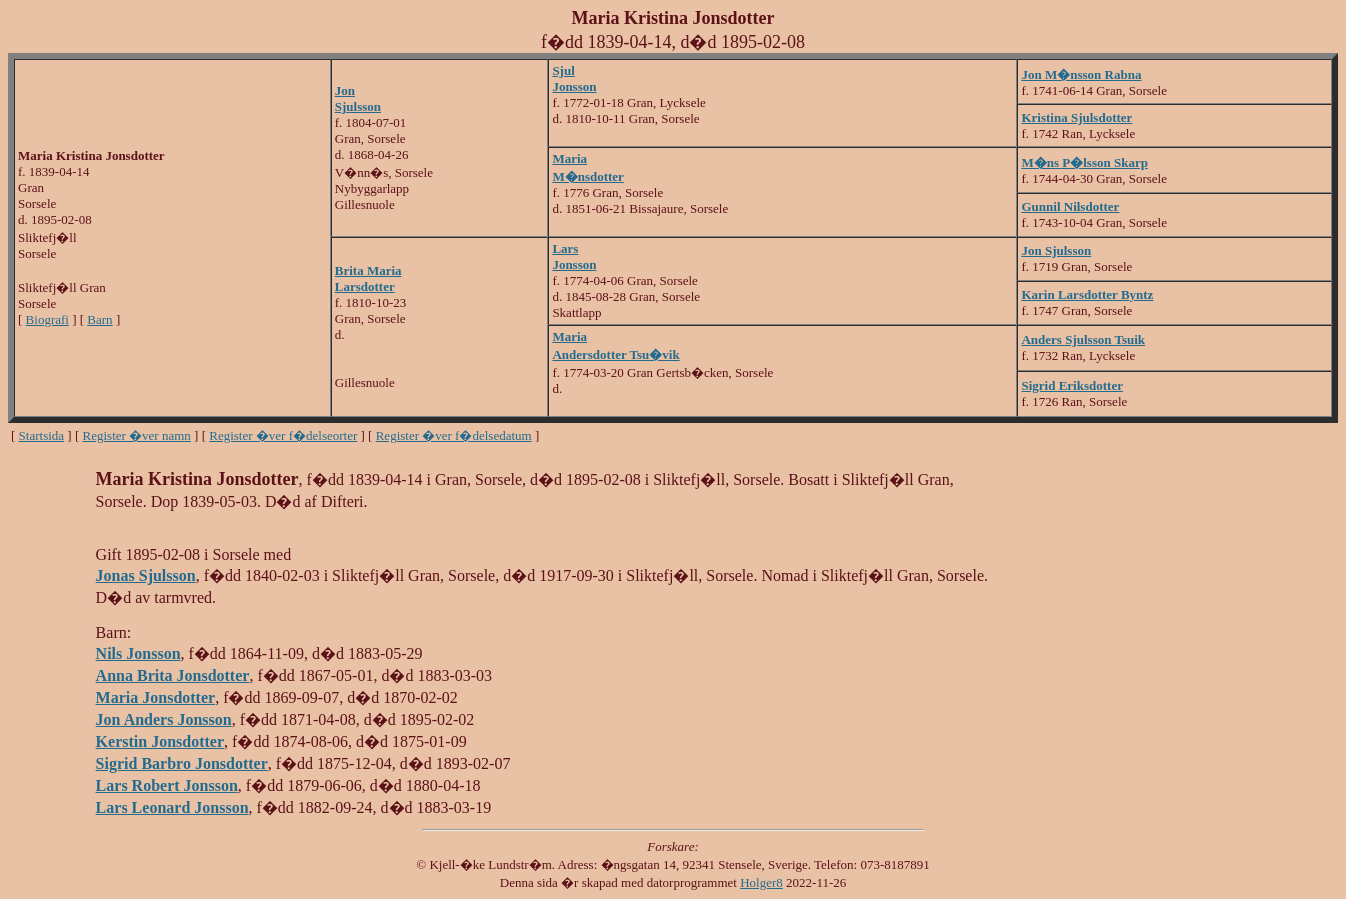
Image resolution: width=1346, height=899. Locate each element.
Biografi (47, 319)
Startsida (42, 435)
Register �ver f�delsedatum (454, 435)
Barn (99, 319)
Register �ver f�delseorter (283, 435)
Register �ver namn (137, 435)
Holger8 (761, 882)
